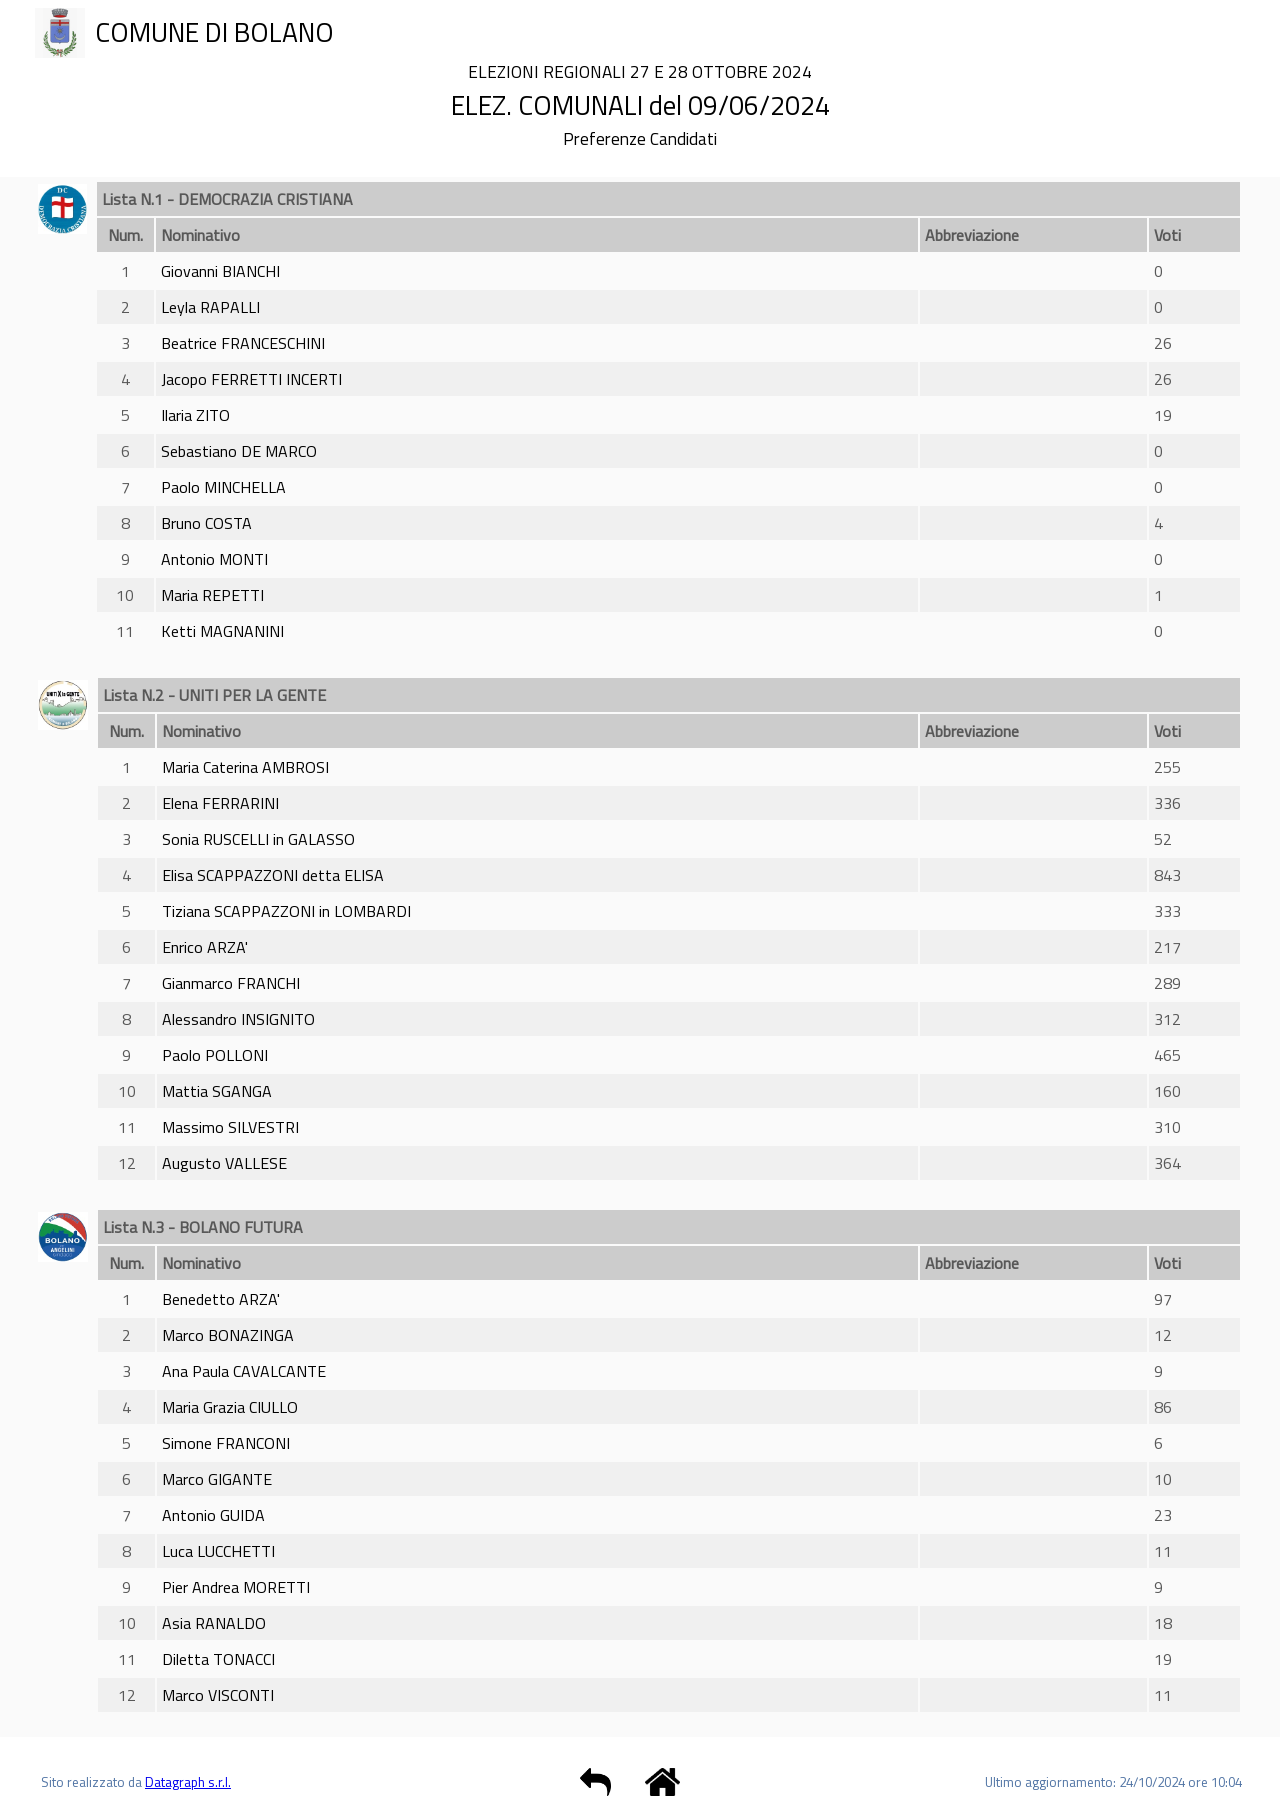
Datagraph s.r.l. (188, 1782)
